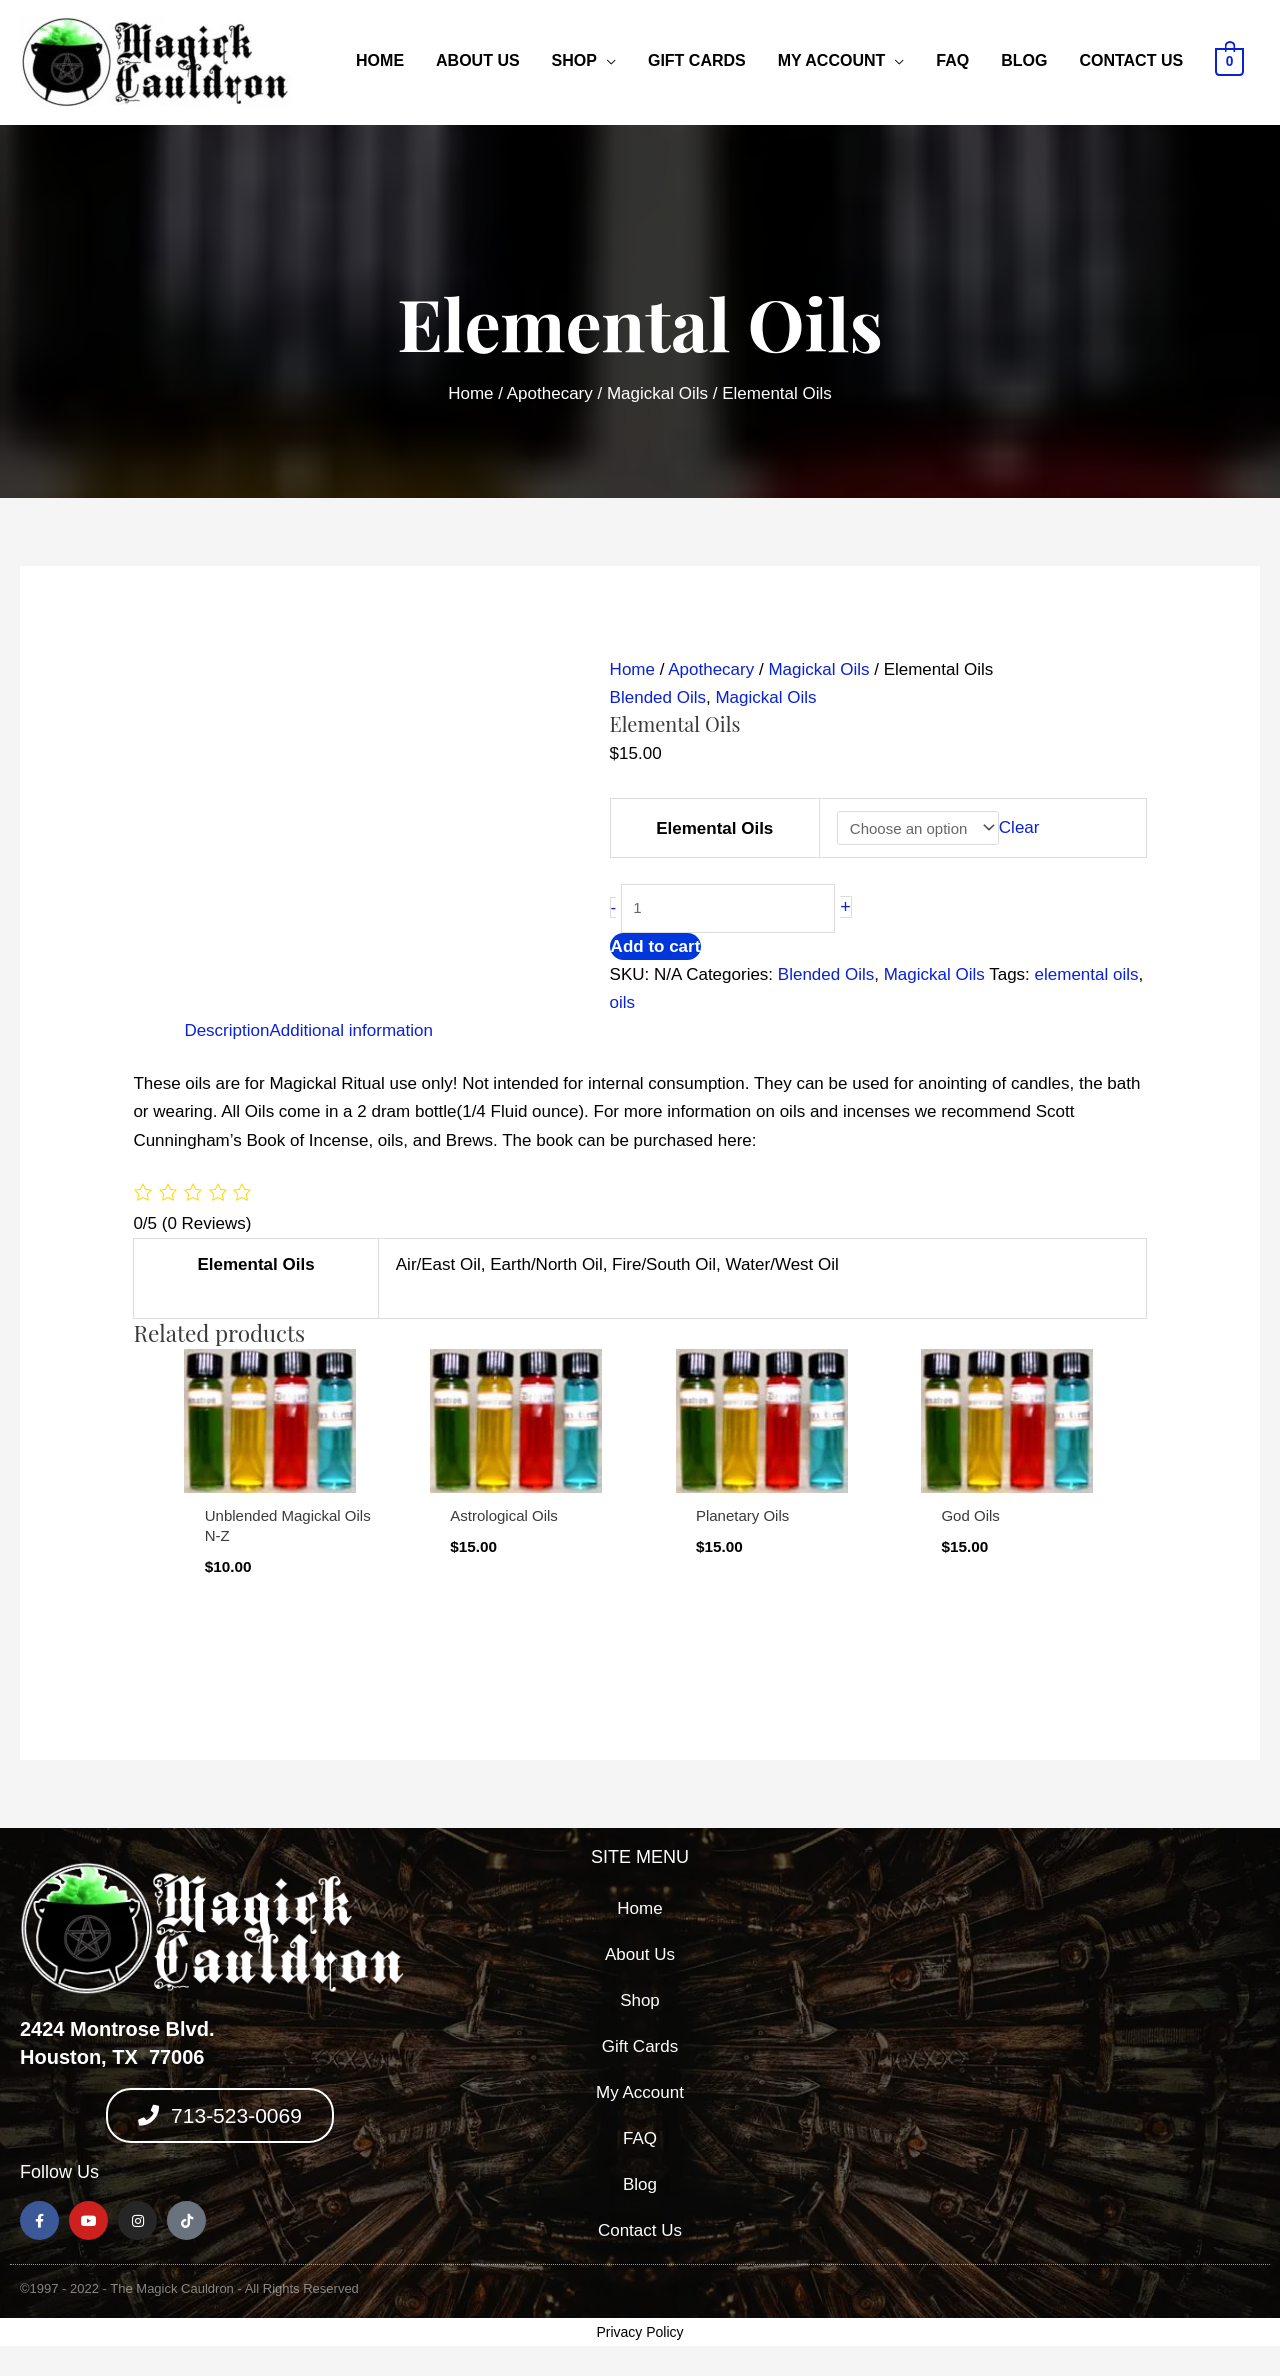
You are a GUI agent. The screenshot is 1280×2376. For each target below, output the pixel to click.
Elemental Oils (714, 828)
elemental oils (1087, 974)
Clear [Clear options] (1019, 828)
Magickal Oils (657, 393)
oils (623, 1002)
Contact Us (1131, 60)
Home (380, 60)
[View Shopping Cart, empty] (1229, 60)
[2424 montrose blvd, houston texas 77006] (1060, 2051)
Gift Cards (697, 60)
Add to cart (656, 946)
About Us (478, 60)
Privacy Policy (639, 2332)
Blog (1024, 60)
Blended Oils (658, 697)
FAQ (952, 60)
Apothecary (550, 393)
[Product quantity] (728, 908)
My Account (832, 60)
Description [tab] (226, 1030)
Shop (574, 60)
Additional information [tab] (350, 1030)
